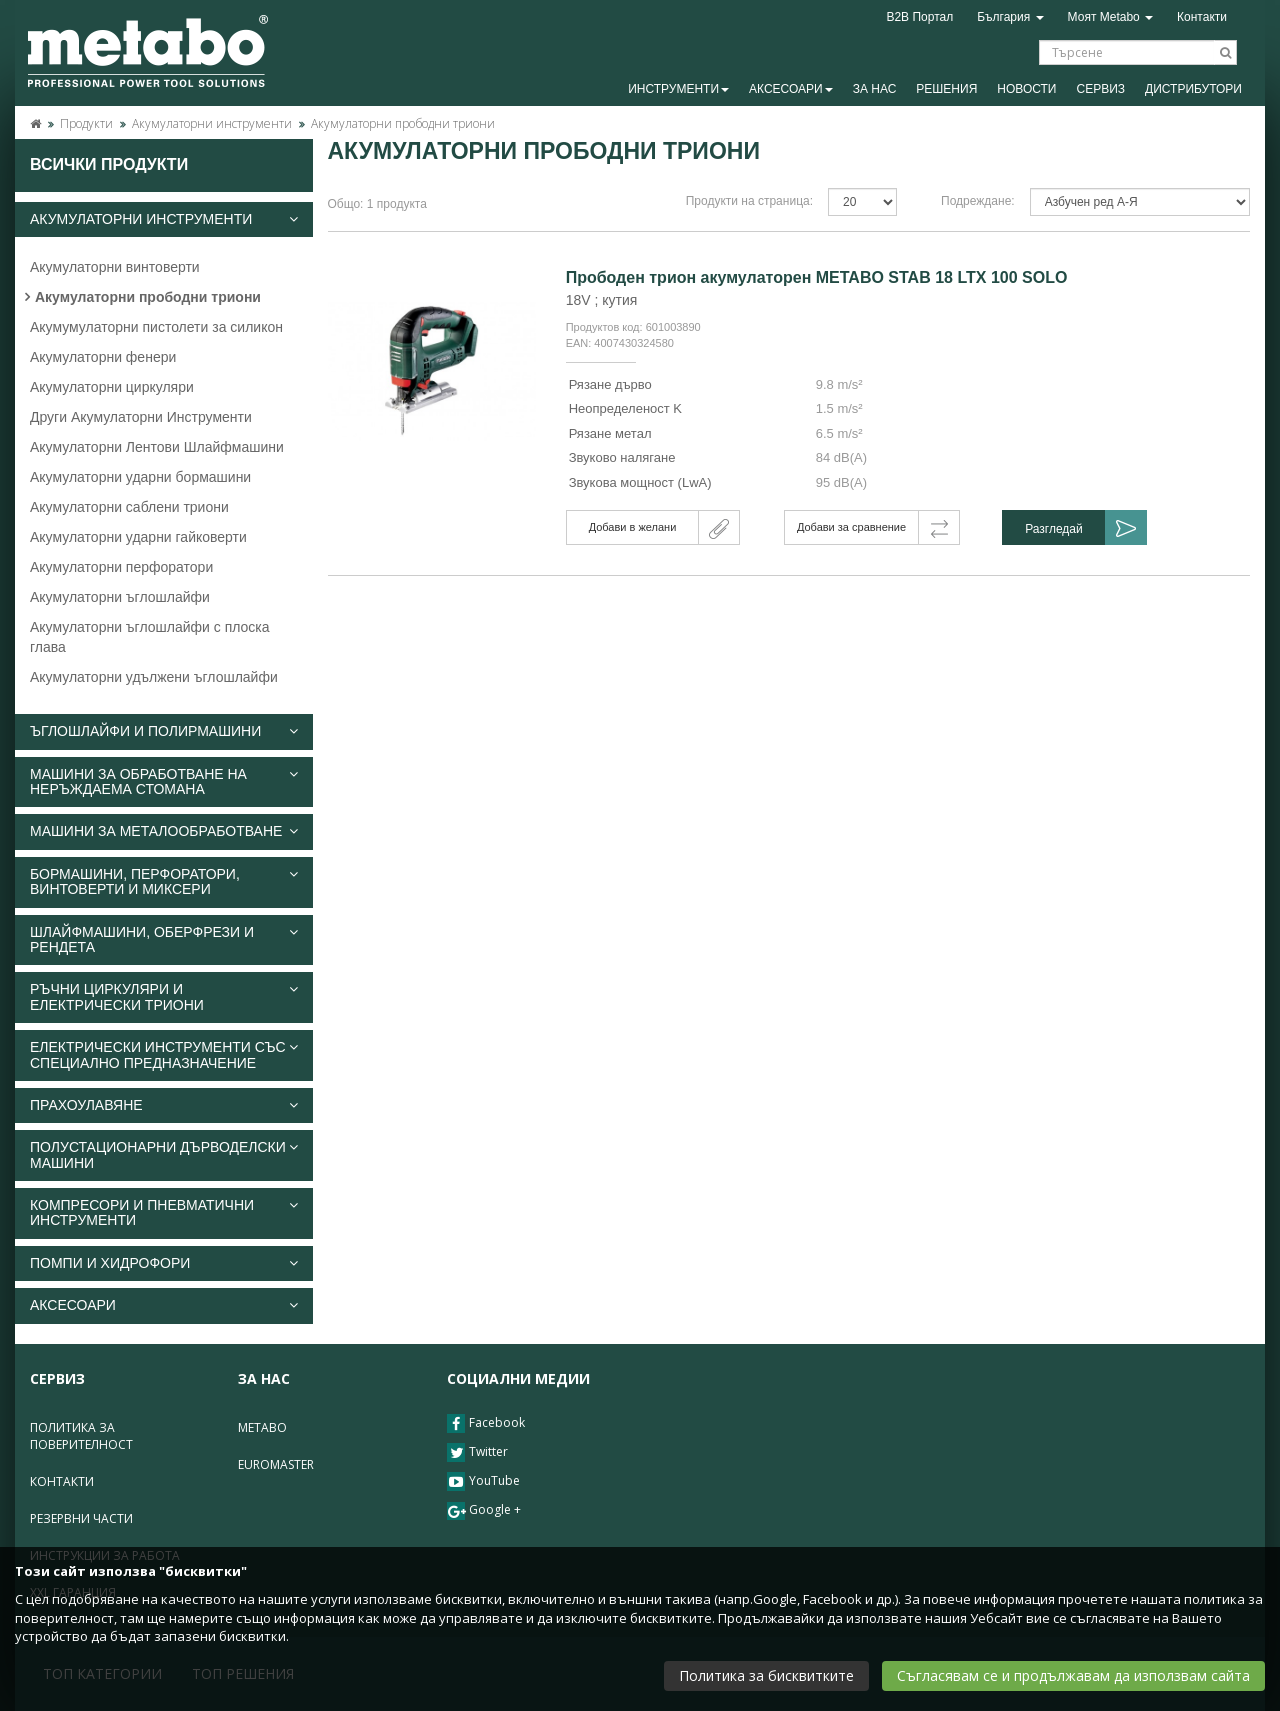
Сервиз (1100, 89)
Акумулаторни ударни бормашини (140, 477)
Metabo (262, 1427)
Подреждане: (978, 201)
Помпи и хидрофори (164, 1263)
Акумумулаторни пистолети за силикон (156, 327)
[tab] (164, 219)
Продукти (86, 123)
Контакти (1202, 17)
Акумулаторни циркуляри (112, 387)
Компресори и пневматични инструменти (164, 1213)
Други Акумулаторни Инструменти (141, 417)
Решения (946, 89)
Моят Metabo (1111, 17)
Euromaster (276, 1464)
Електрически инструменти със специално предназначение (164, 1055)
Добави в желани (633, 527)
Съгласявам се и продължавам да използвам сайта (1073, 1675)
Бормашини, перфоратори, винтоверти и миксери (164, 882)
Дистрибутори (1193, 89)
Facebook (486, 1423)
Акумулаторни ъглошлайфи (120, 597)
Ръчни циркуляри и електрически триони (164, 997)
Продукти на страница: (749, 201)
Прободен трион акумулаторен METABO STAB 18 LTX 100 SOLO (817, 277)
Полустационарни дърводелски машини (164, 1155)
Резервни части (81, 1518)
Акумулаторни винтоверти (115, 267)
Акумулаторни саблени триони (129, 507)
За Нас (875, 89)
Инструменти (678, 89)
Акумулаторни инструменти (212, 123)
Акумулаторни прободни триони (403, 123)
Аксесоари (791, 89)
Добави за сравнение (851, 527)
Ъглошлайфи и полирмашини (164, 731)
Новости (1026, 89)
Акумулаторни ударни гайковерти (138, 537)
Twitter (477, 1452)
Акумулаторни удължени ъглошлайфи (154, 677)
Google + (484, 1510)
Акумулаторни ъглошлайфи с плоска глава (150, 637)
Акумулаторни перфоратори (121, 567)
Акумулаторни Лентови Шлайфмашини (157, 447)
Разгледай (1054, 529)
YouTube (483, 1481)
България (1010, 17)
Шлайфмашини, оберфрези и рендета (164, 940)
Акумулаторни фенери (103, 357)
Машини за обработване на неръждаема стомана (164, 782)
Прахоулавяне (164, 1105)
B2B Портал (919, 17)
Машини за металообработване (164, 831)
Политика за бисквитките (766, 1675)
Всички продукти (109, 164)
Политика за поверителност (81, 1436)
